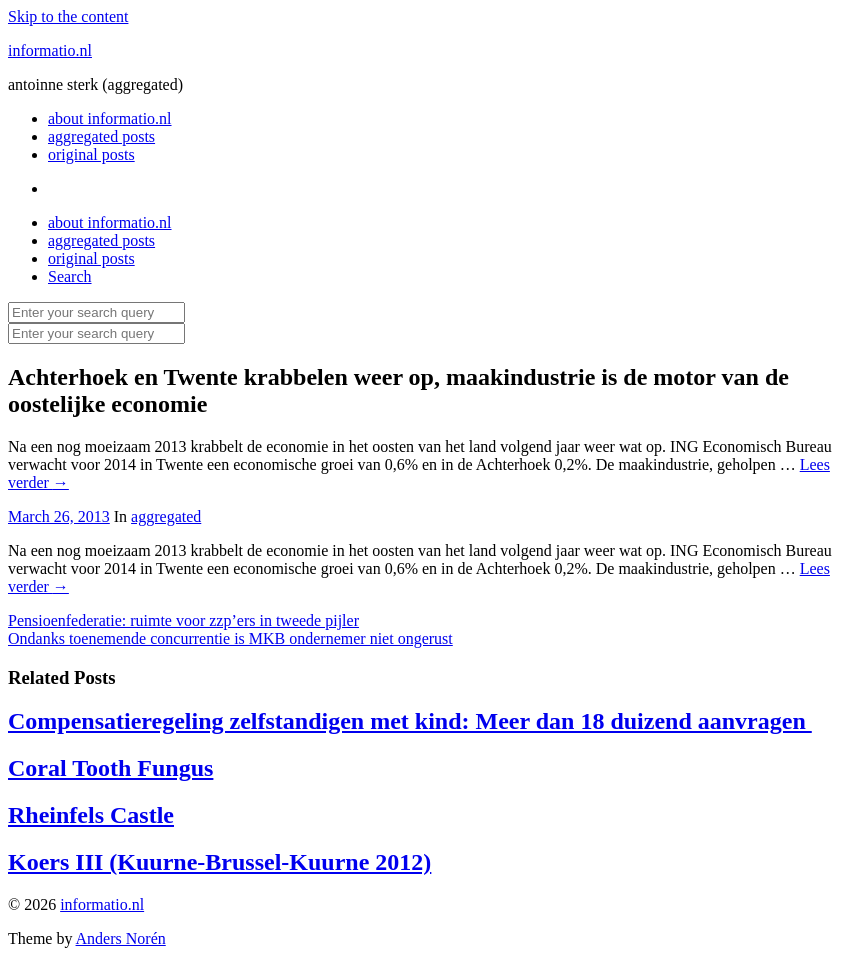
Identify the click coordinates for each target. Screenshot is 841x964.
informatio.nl (50, 50)
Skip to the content (68, 16)
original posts (91, 154)
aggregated (166, 516)
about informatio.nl (110, 118)
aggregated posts (101, 136)
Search (70, 276)
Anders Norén (121, 938)
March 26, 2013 (59, 516)
